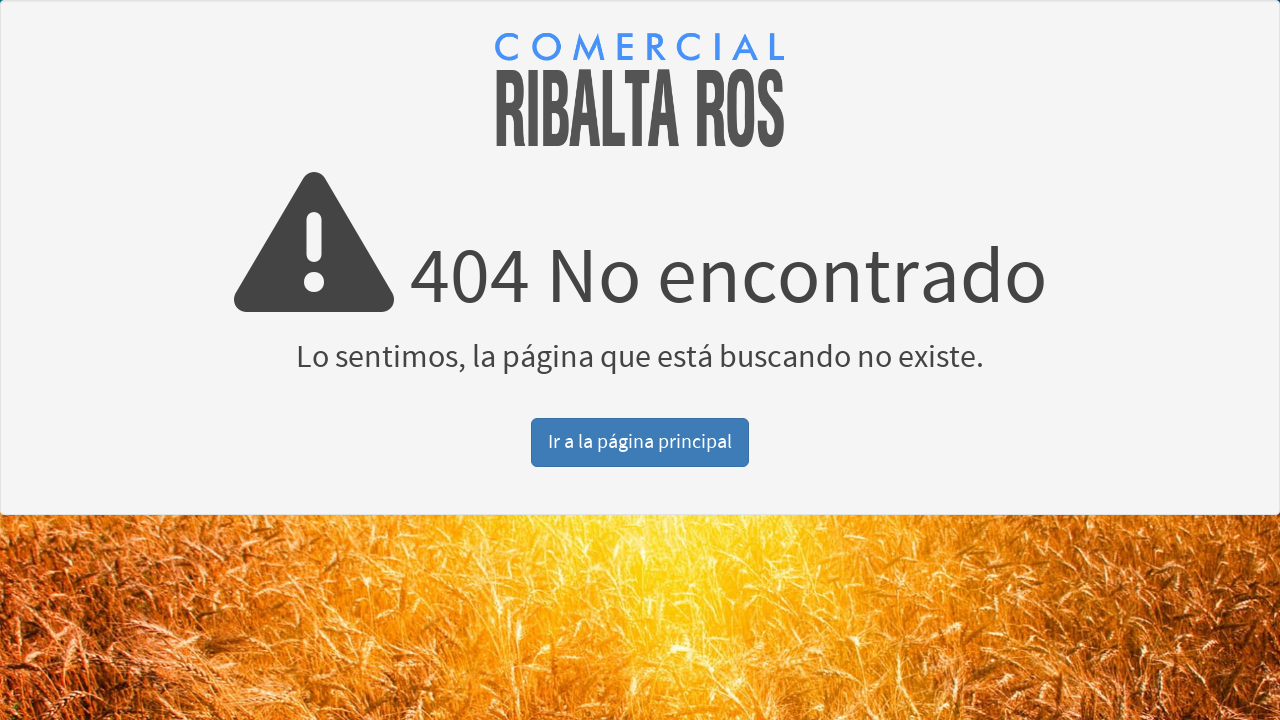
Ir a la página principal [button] (640, 442)
